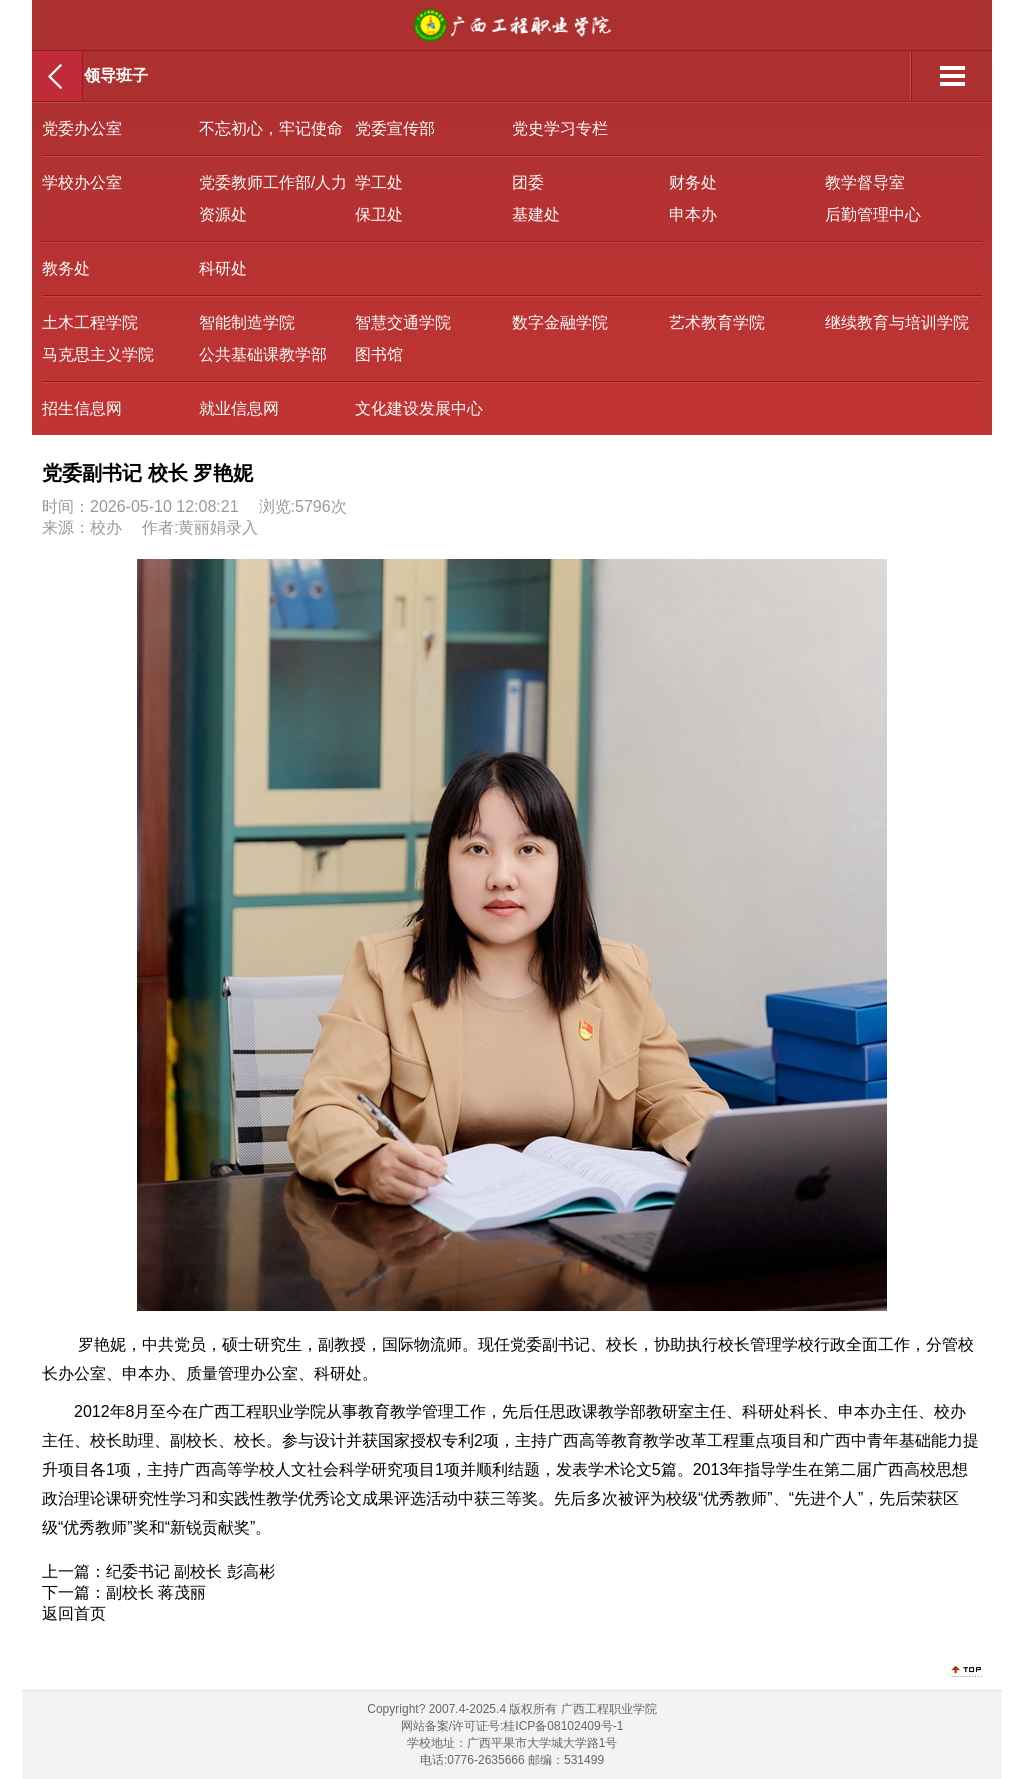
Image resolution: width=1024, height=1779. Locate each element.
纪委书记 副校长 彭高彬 (190, 1571)
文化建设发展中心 (419, 408)
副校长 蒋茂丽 (156, 1592)
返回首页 (74, 1613)
